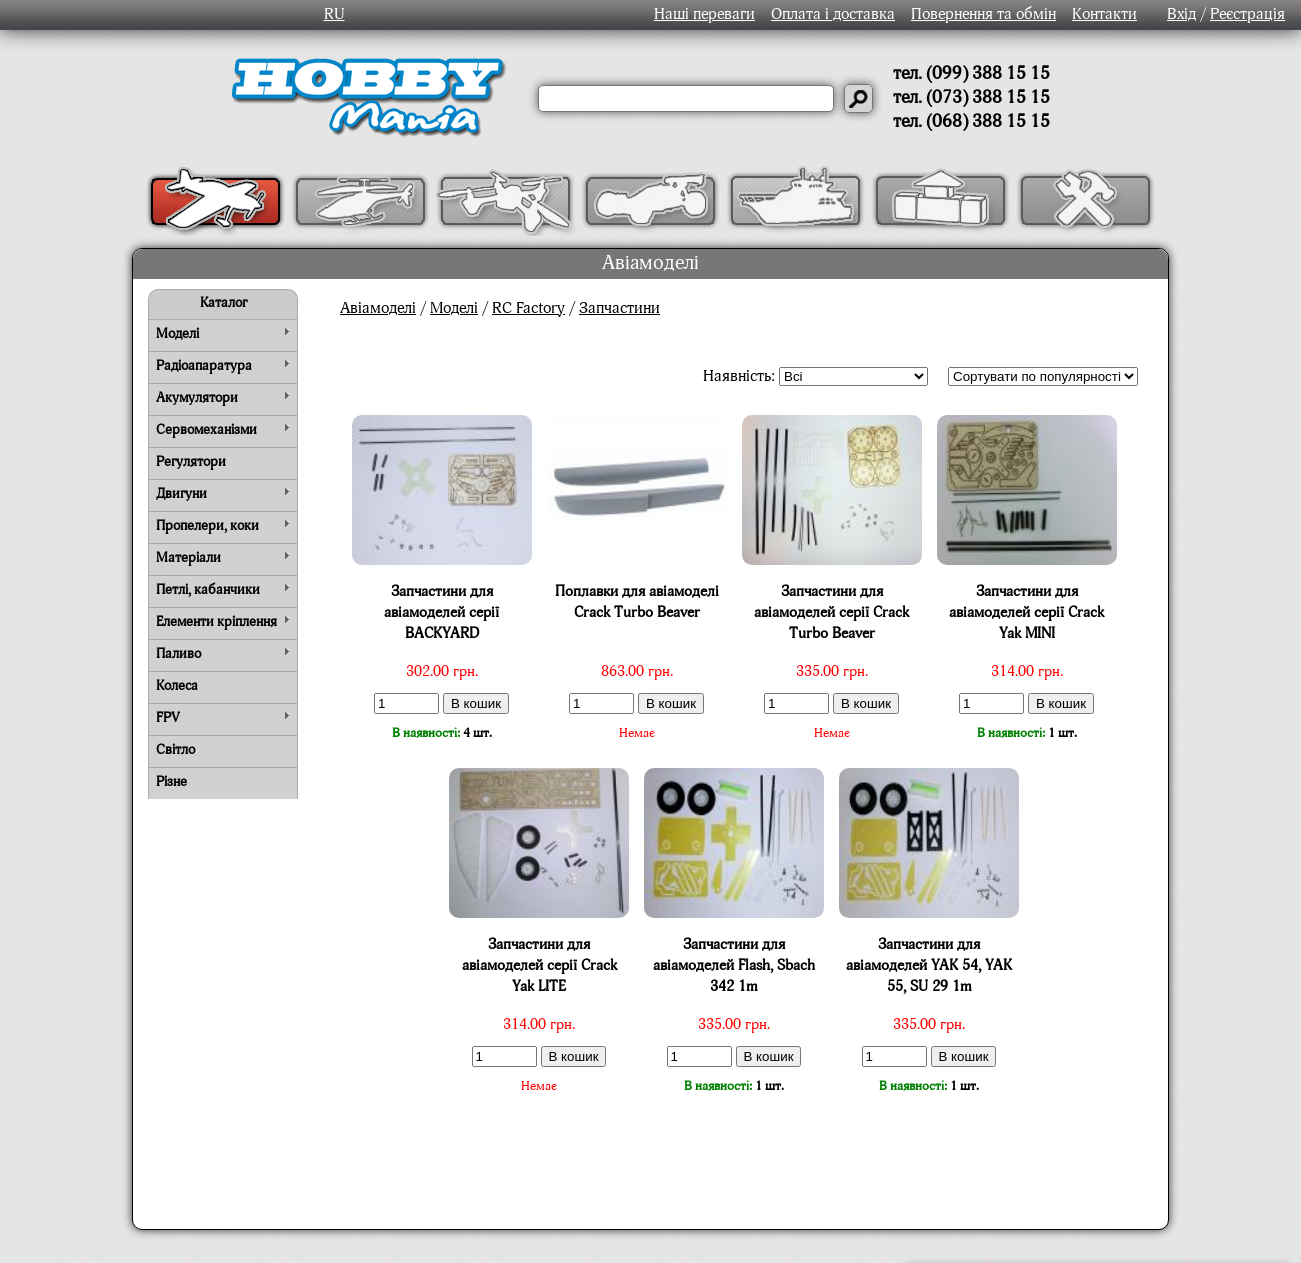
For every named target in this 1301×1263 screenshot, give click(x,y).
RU (334, 15)
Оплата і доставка (833, 15)
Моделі (177, 334)
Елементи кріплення (216, 622)
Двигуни (181, 494)
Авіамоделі (378, 309)
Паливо (178, 654)
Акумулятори (197, 398)
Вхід (1181, 15)
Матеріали (188, 558)
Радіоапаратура (204, 366)
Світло (175, 750)
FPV (168, 718)
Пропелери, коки (207, 526)
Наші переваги (704, 15)
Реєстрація (1247, 15)
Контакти (1104, 15)
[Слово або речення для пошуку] (686, 98)
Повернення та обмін (983, 15)
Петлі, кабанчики (208, 590)
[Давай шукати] (858, 98)
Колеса (177, 686)
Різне (171, 782)
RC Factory (528, 309)
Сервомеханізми (206, 430)
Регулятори (191, 462)
